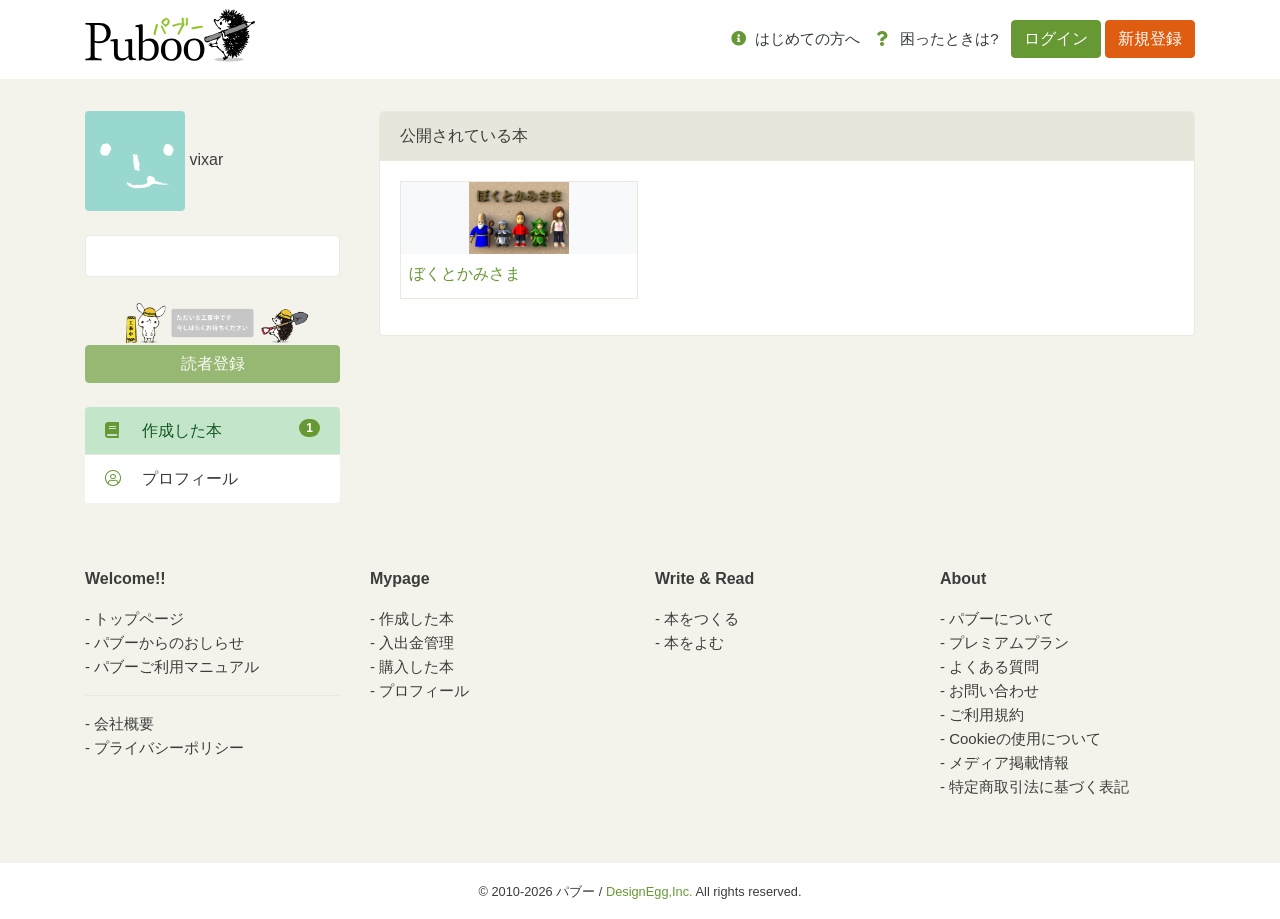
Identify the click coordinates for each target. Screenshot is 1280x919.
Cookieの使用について (1025, 738)
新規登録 (1150, 38)
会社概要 (124, 723)
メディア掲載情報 (1009, 762)
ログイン (1056, 38)
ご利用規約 (986, 714)
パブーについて (1001, 618)
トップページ (139, 618)
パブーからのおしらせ (169, 642)
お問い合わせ (994, 690)
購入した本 (416, 666)
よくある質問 (994, 666)
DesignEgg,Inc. (649, 891)
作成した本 (212, 429)
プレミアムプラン (1009, 642)
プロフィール (171, 478)
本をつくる (701, 618)
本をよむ (694, 642)
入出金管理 (416, 642)
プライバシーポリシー (169, 747)
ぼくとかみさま (465, 273)
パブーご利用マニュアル (176, 666)
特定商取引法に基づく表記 (1039, 786)
